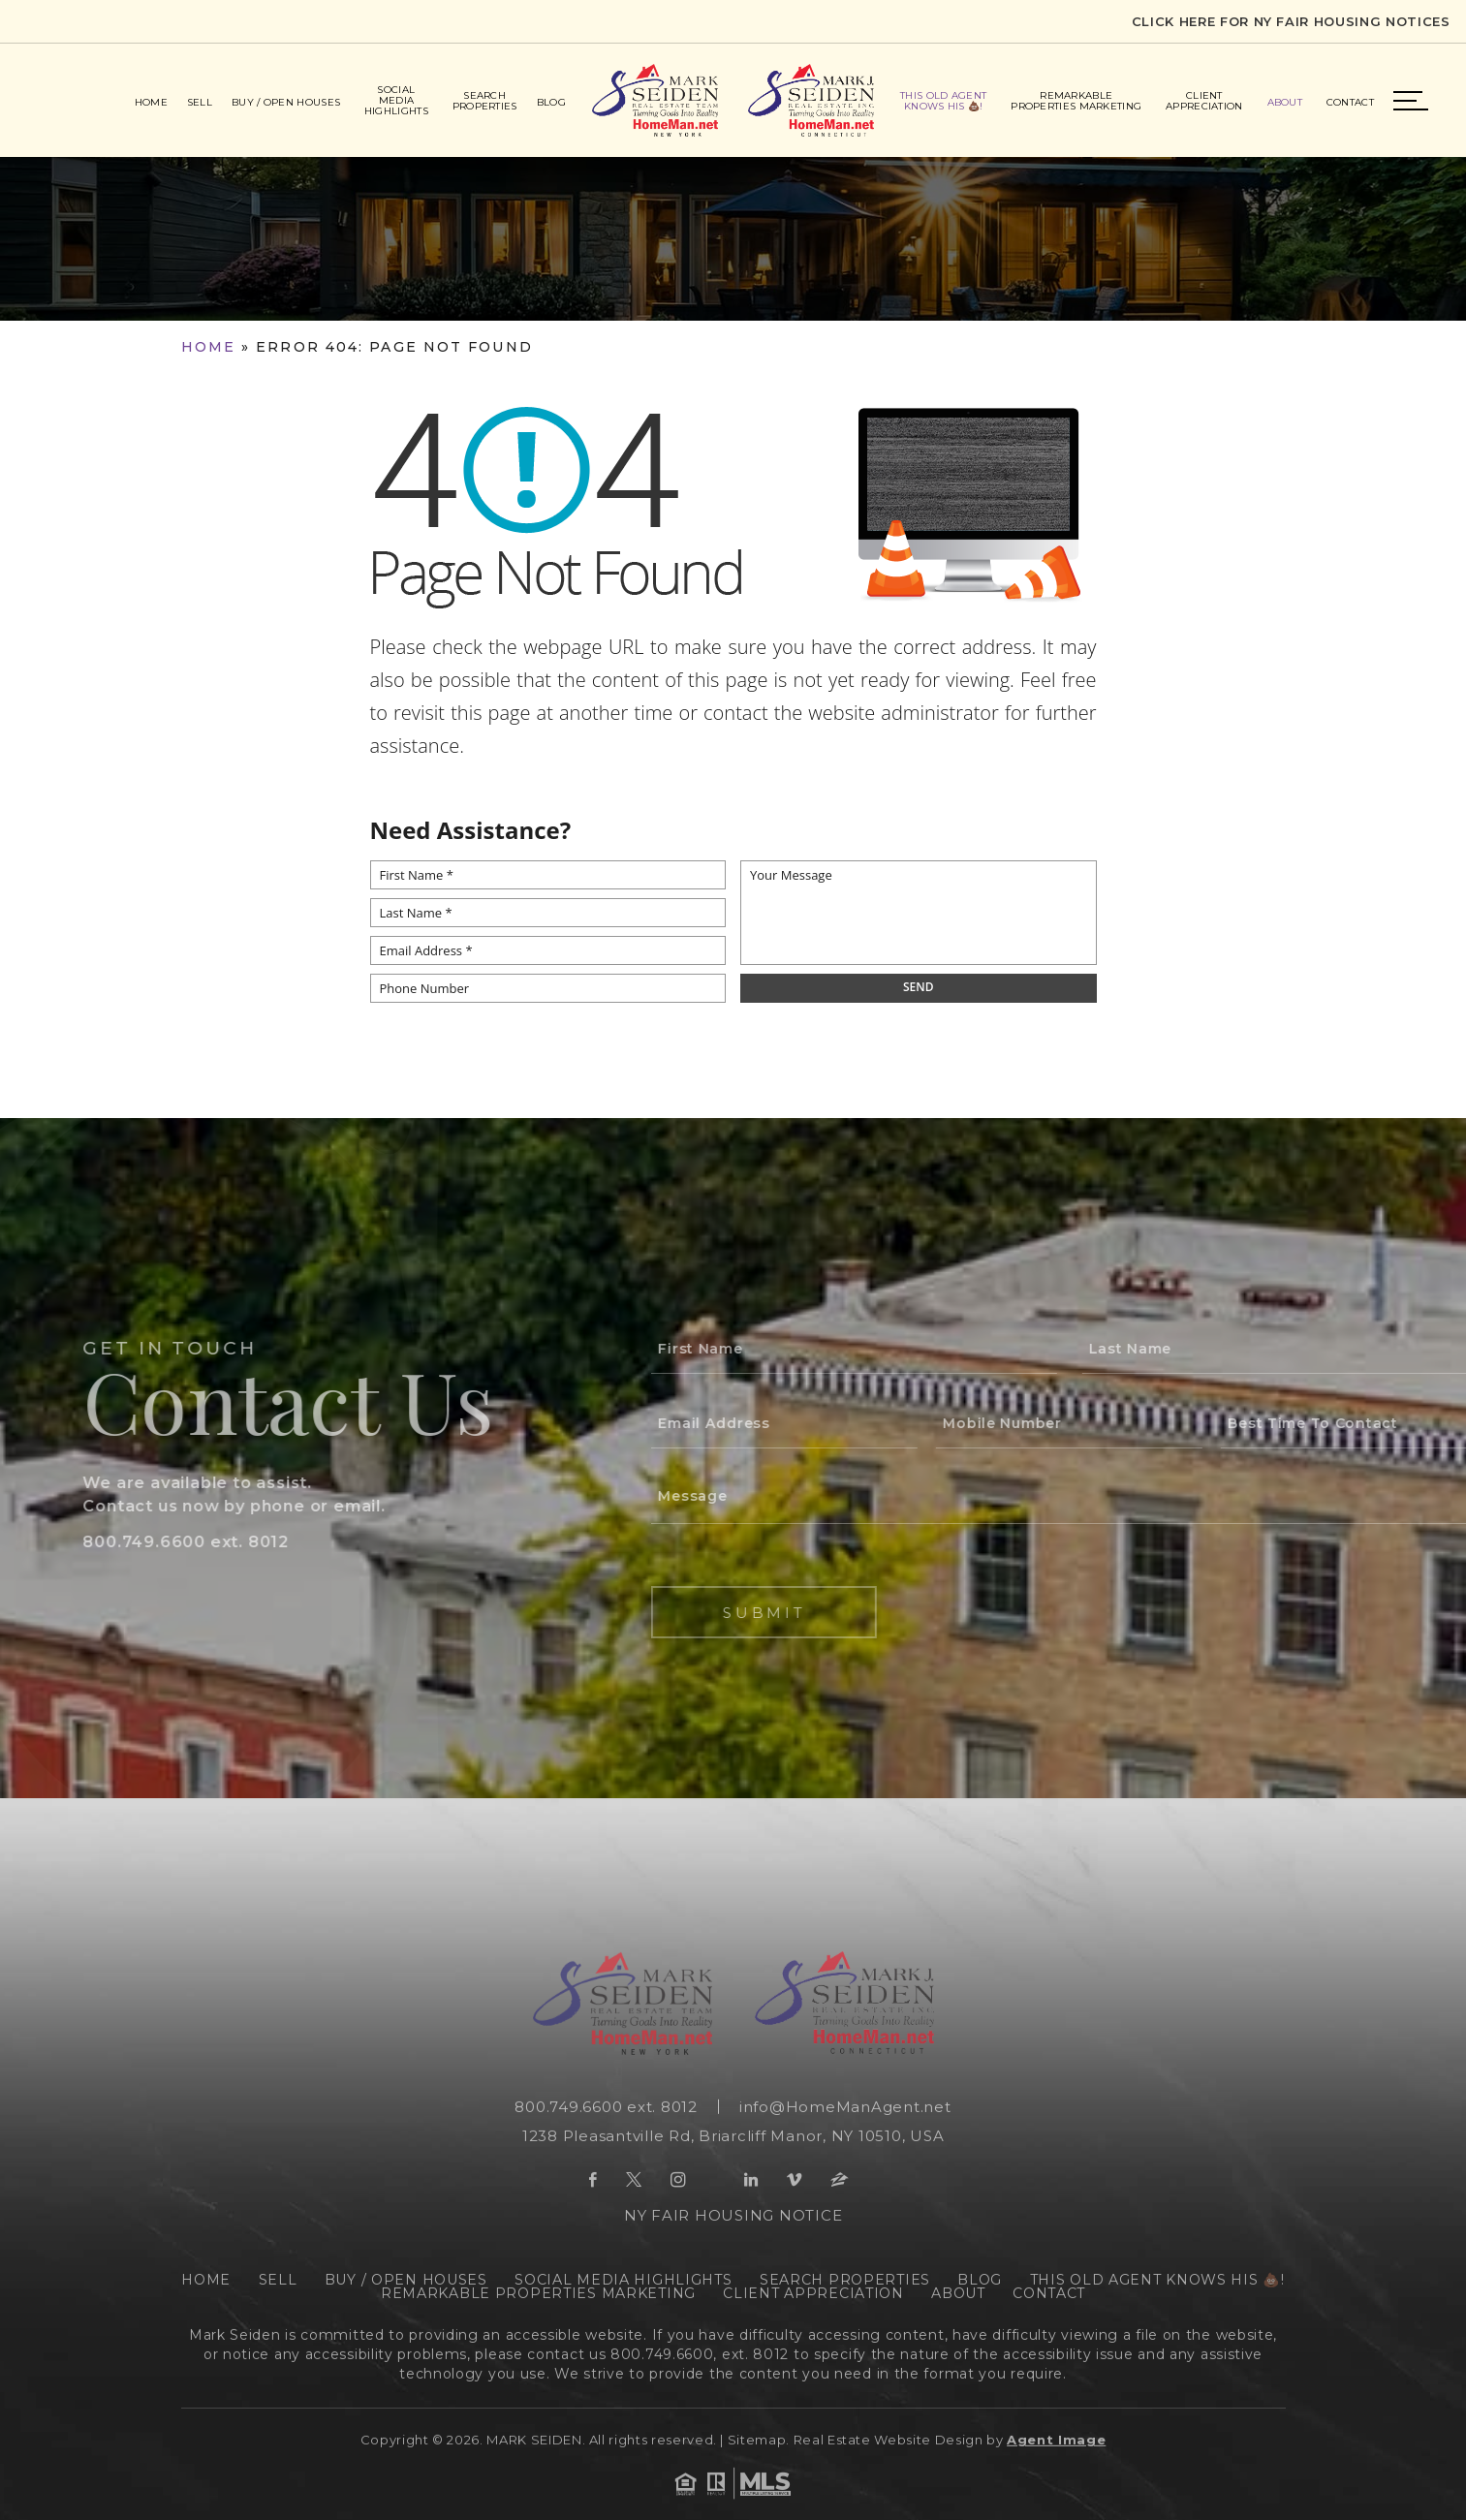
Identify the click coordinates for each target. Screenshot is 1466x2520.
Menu (1410, 100)
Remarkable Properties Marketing (1076, 100)
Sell (199, 102)
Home (151, 102)
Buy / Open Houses (286, 102)
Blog (551, 102)
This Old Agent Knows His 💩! (943, 100)
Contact (1350, 102)
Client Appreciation (1204, 100)
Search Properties (484, 100)
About (1285, 102)
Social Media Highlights (396, 100)
